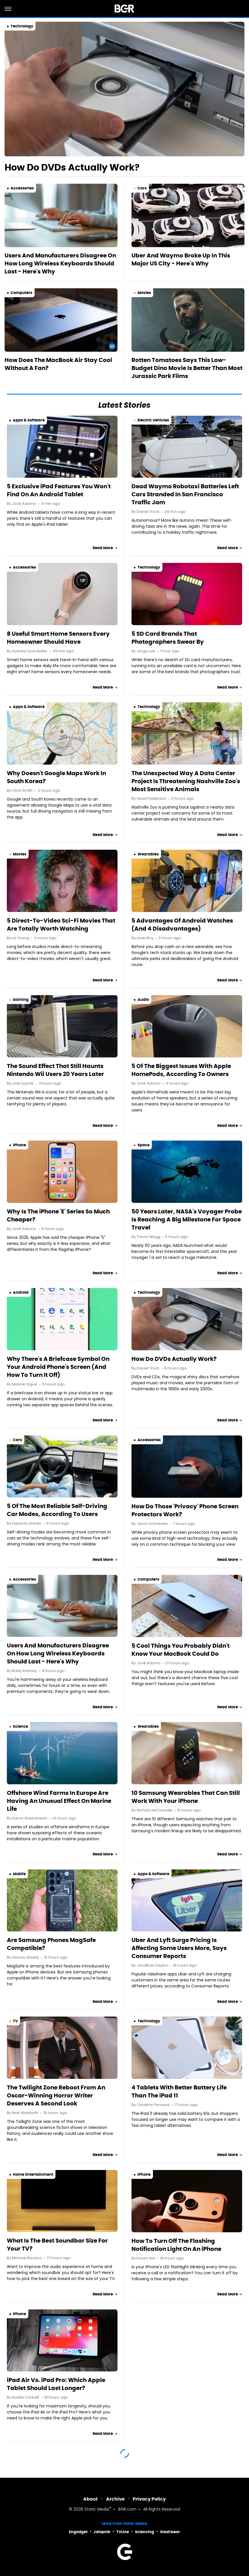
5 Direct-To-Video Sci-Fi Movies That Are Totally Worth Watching (61, 924)
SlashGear (170, 2531)
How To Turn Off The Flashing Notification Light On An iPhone (176, 2245)
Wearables (148, 854)
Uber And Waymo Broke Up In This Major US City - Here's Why (181, 259)
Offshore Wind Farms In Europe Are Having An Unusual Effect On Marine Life (59, 1801)
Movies (144, 292)
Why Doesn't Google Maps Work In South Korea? (56, 777)
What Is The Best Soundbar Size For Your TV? (57, 2244)
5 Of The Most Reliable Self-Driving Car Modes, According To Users (57, 1510)
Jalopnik (101, 2531)
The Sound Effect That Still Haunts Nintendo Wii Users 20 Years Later (55, 1070)
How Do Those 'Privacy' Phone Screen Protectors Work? (185, 1510)
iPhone (19, 1145)
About (90, 2499)
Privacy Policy (149, 2499)
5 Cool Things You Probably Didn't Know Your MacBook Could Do (181, 1649)
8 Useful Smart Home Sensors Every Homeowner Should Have (58, 637)
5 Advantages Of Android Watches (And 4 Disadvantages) (182, 924)
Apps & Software (29, 420)
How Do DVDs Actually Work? (72, 167)
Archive (115, 2499)
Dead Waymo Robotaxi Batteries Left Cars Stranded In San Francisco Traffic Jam (185, 494)
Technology (22, 26)
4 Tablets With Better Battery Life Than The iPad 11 (179, 2091)
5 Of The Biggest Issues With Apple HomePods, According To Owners (181, 1070)
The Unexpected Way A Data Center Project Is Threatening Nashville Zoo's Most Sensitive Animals (186, 781)
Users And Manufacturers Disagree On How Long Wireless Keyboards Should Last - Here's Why (60, 263)
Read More (103, 547)
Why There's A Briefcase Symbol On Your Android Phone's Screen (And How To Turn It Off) (58, 1367)
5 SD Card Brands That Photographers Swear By (168, 637)
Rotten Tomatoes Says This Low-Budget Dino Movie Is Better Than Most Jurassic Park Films (187, 368)
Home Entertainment (33, 2174)
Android (21, 1292)
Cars (142, 188)
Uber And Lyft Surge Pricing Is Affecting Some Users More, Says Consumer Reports (179, 1948)
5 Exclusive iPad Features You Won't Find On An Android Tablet (59, 490)
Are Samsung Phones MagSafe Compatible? (51, 1944)
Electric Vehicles (153, 420)
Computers (21, 292)
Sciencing (144, 2531)
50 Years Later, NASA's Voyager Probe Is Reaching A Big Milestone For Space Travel (187, 1219)
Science (20, 1726)
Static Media (96, 2509)
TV (15, 2021)
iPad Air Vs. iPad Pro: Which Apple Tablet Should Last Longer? (56, 2384)
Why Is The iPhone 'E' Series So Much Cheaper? (58, 1215)
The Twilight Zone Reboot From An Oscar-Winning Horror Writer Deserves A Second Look (56, 2095)
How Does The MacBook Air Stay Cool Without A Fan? (58, 364)
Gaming (21, 999)
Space (144, 1145)
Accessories (22, 188)
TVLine (122, 2531)
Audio (143, 999)
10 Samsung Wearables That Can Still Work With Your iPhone (186, 1797)
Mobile (19, 1873)
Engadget (78, 2531)
